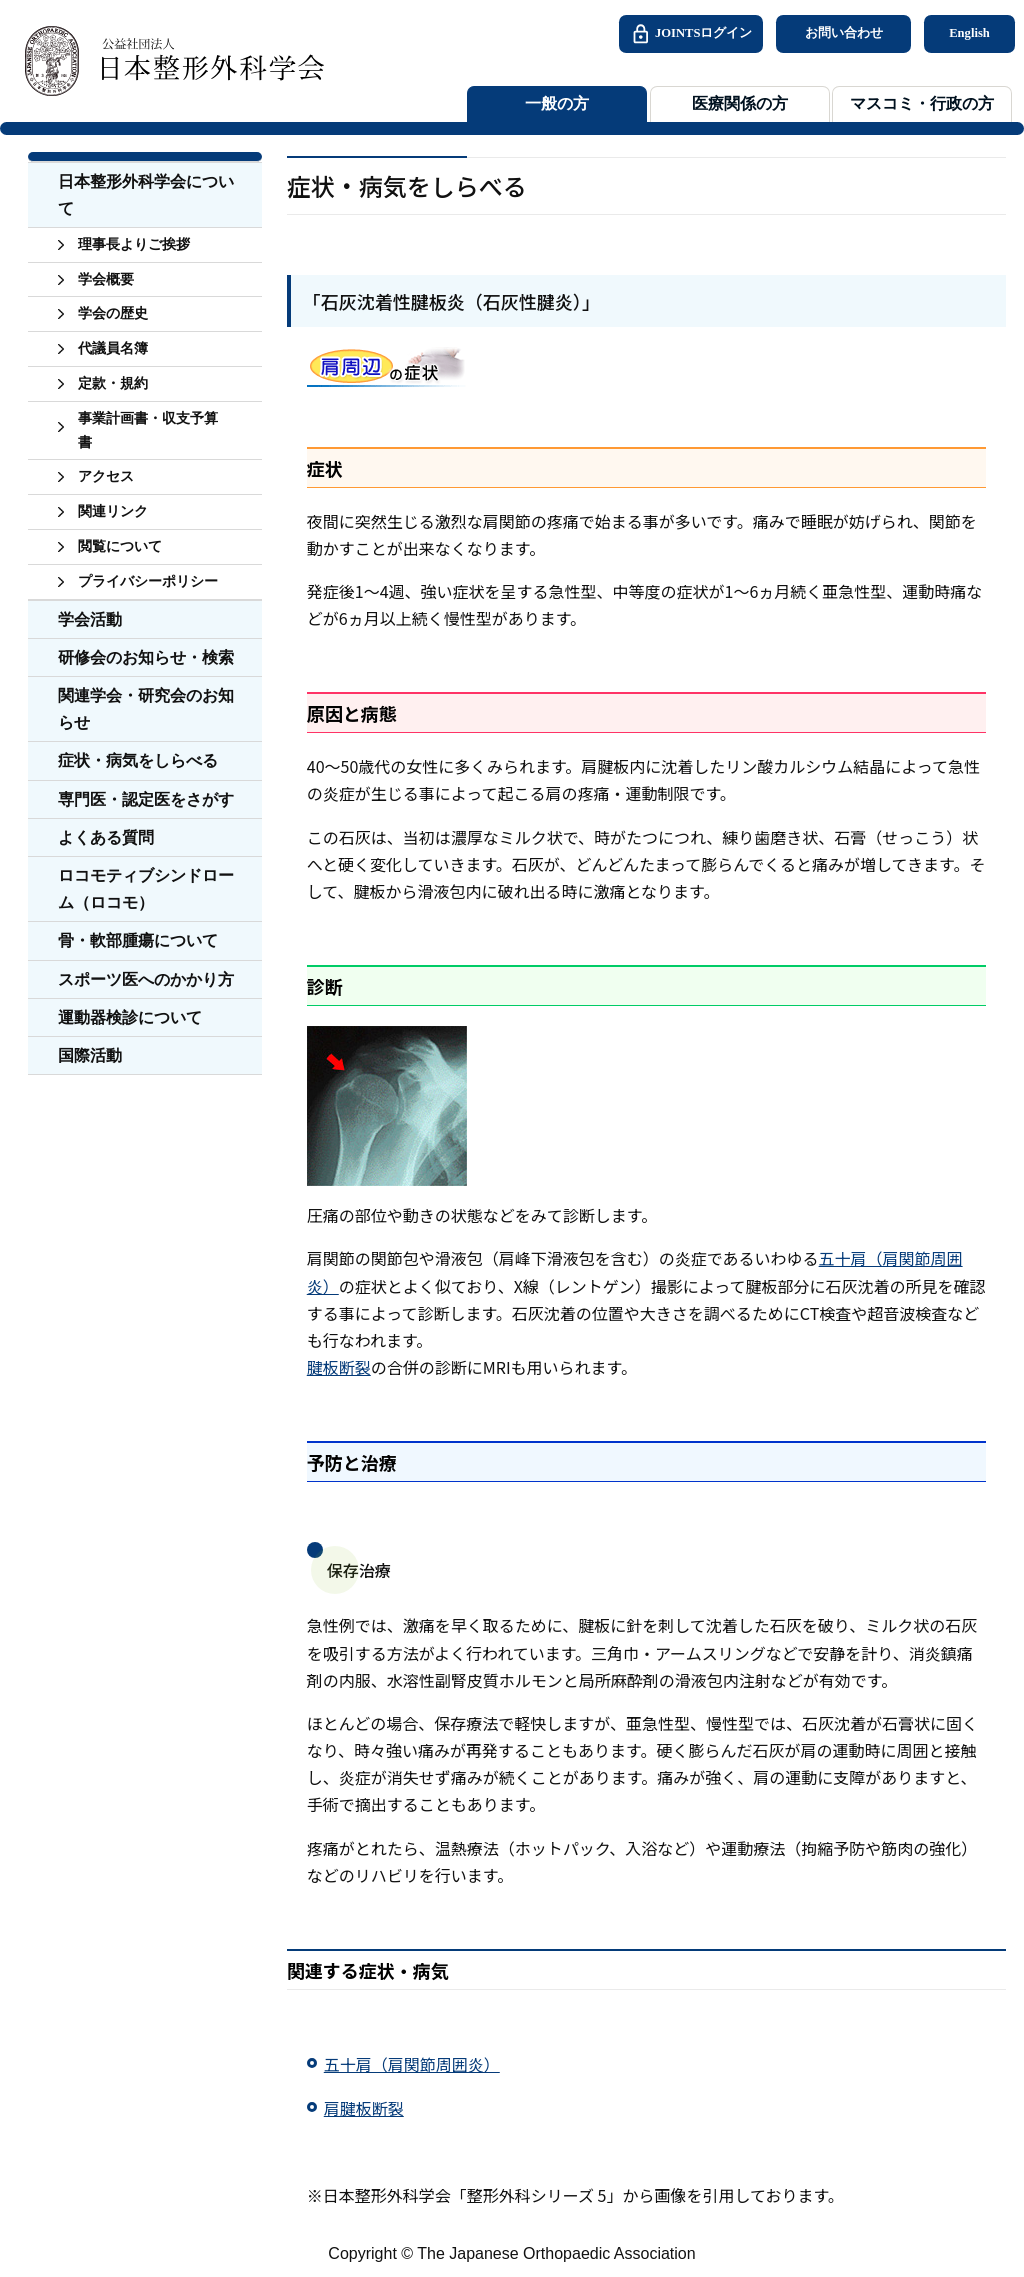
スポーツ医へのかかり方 (146, 979)
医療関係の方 (740, 104)
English (969, 33)
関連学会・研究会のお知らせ (146, 709)
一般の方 (557, 104)
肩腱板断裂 (364, 2108)
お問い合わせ (844, 33)
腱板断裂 (339, 1367)
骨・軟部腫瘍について (138, 940)
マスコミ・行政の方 (922, 104)
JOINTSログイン (691, 34)
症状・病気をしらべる (138, 760)
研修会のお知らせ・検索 (146, 657)
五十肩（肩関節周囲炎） (412, 2064)
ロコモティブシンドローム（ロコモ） (146, 889)
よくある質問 (106, 837)
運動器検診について (130, 1017)
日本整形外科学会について (146, 195)
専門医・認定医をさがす (146, 799)
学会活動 (90, 619)
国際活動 (90, 1055)
